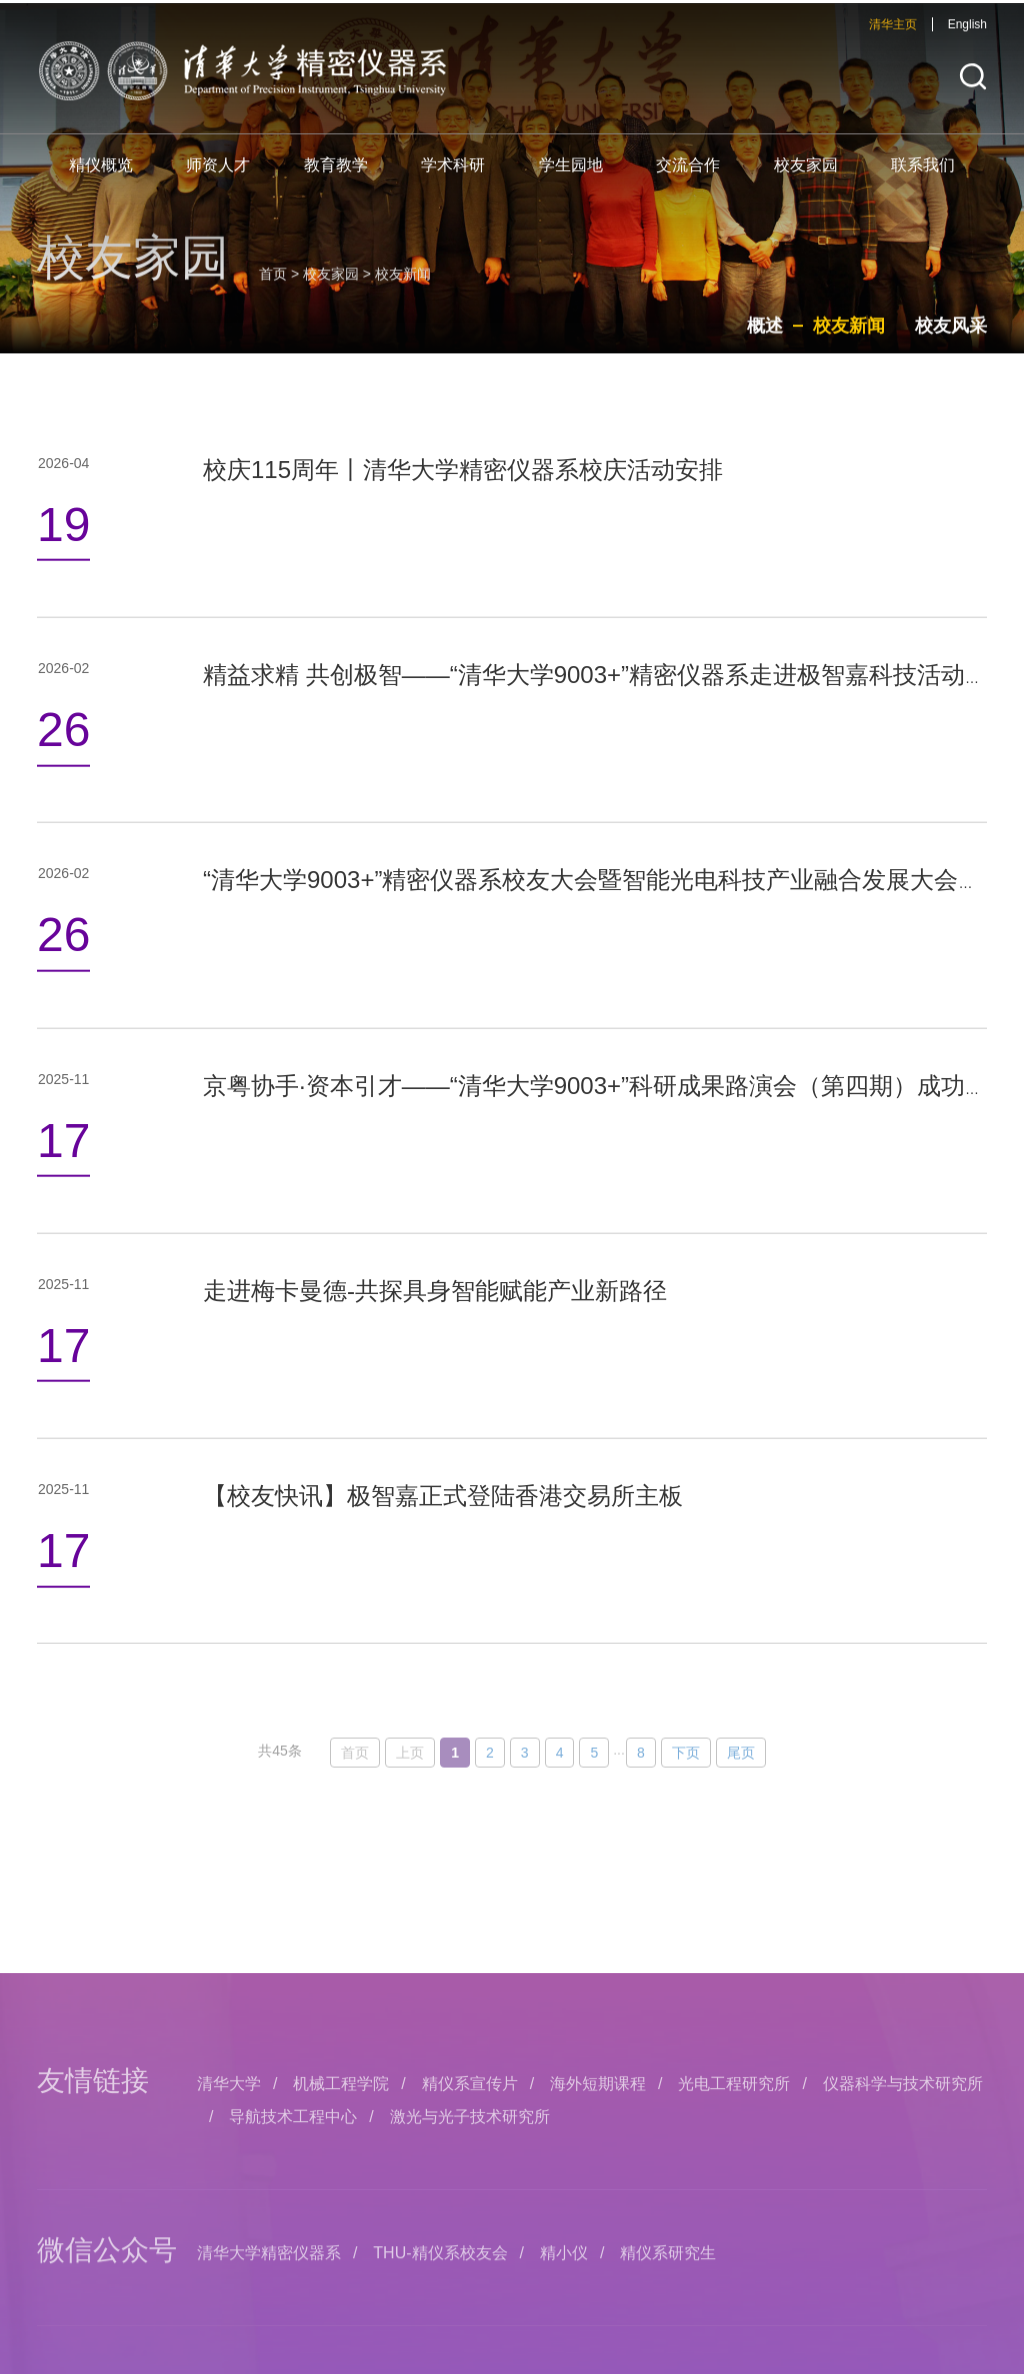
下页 (686, 1792)
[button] (973, 88)
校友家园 (806, 176)
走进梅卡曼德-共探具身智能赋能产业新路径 (435, 1333)
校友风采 (951, 342)
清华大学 (229, 2241)
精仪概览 (101, 176)
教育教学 (336, 176)
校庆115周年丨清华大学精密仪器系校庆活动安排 (463, 512)
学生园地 (571, 176)
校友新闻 (849, 342)
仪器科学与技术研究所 (903, 2241)
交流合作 (688, 176)
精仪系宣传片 (470, 2241)
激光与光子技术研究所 (470, 2273)
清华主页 (893, 36)
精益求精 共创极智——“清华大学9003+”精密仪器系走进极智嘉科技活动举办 (608, 717)
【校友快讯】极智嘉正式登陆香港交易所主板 (443, 1538)
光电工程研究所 (734, 2241)
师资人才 (218, 176)
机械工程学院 (341, 2241)
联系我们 (923, 176)
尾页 (741, 1792)
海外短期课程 (598, 2241)
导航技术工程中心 (293, 2273)
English (967, 36)
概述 (765, 342)
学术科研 (453, 176)
